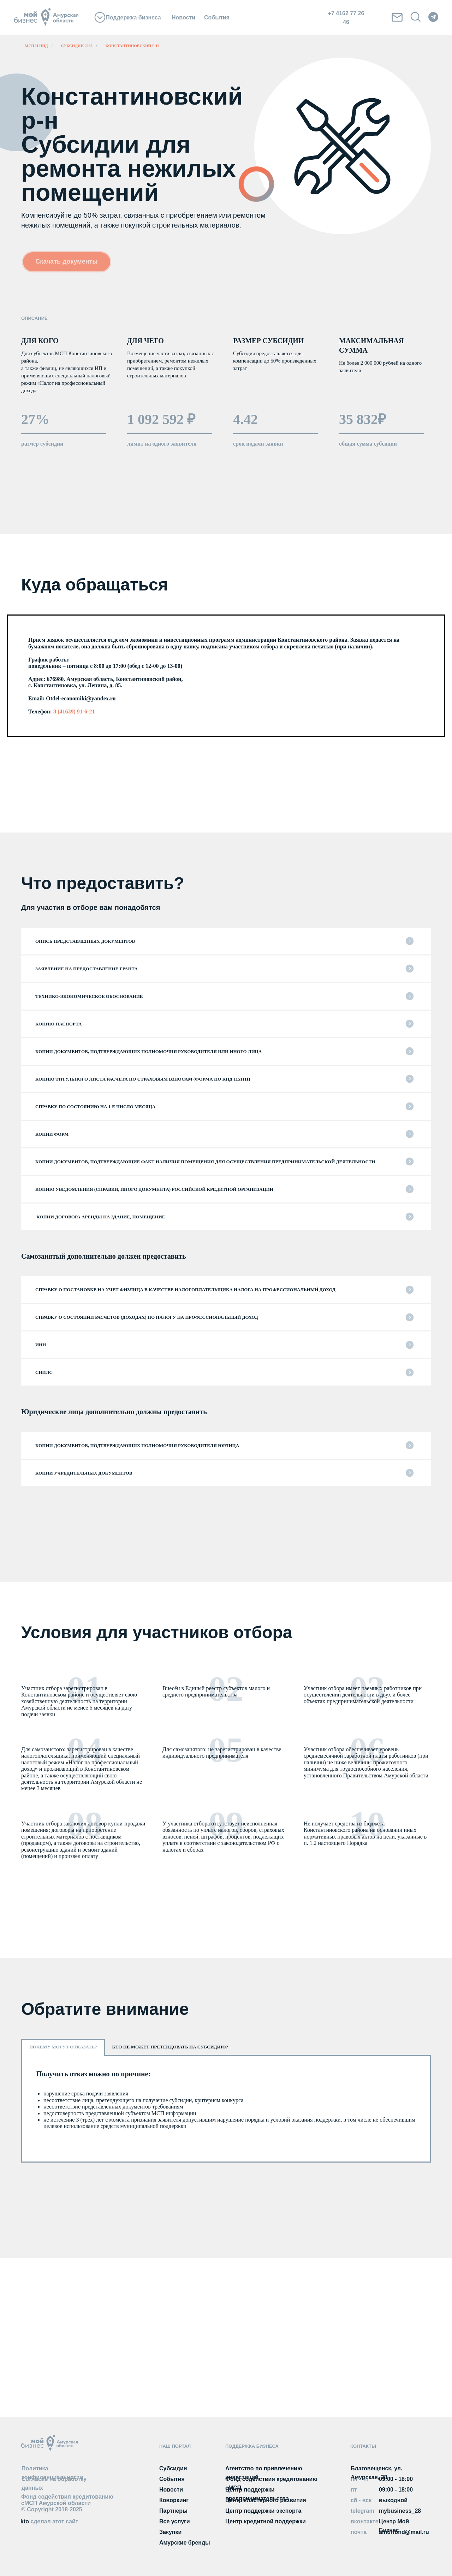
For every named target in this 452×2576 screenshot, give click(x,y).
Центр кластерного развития (265, 2500)
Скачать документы (66, 261)
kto (49, 2521)
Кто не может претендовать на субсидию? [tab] (170, 2046)
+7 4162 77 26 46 (346, 17)
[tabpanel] (226, 2108)
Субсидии (173, 2468)
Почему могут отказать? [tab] (63, 2046)
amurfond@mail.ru (404, 2532)
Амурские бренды (184, 2543)
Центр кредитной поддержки (265, 2521)
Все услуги (174, 2521)
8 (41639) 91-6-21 (73, 711)
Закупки (170, 2532)
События (217, 17)
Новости (183, 17)
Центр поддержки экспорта (263, 2511)
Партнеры (173, 2511)
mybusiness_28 (400, 2511)
